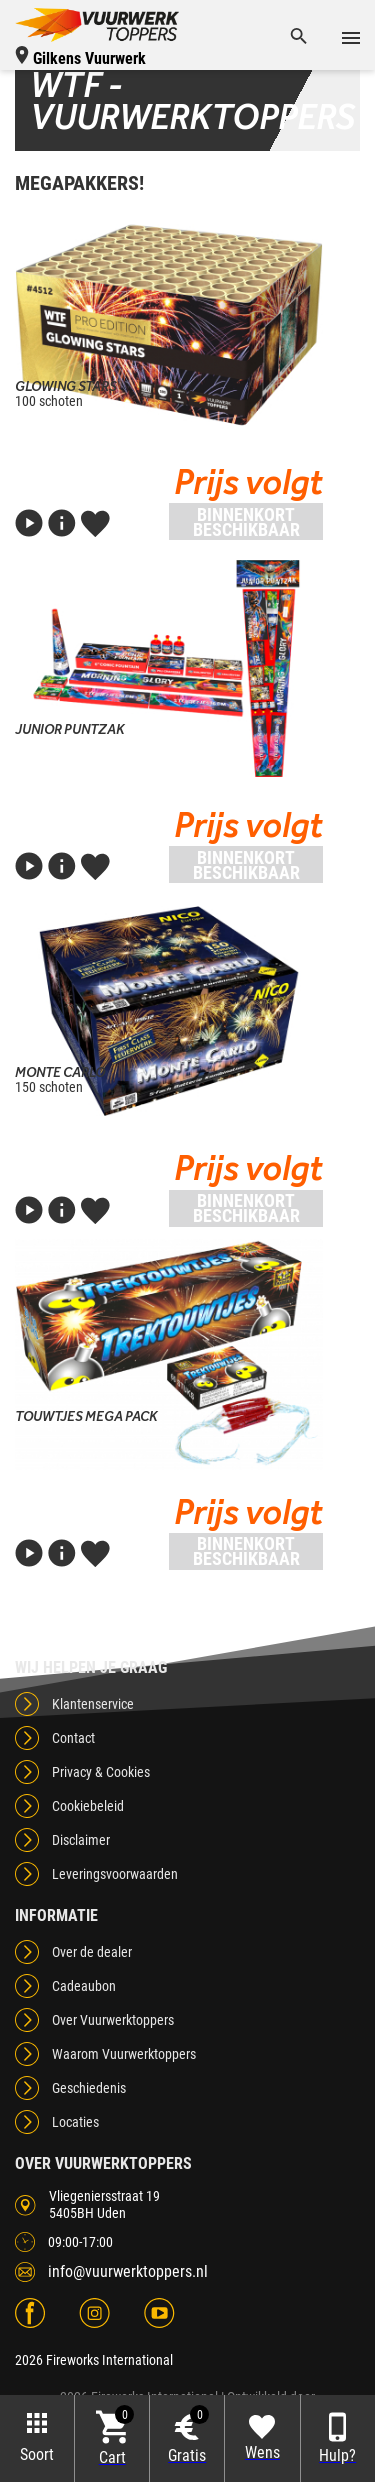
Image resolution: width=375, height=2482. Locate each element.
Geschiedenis (89, 2088)
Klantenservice (93, 1704)
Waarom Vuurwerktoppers (124, 2054)
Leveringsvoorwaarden (115, 1874)
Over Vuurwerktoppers (113, 2020)
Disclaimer (81, 1840)
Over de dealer (92, 1952)
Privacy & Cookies (101, 1772)
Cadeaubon (84, 1986)
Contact (73, 1738)
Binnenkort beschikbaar (246, 522)
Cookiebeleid (88, 1806)
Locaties (75, 2122)
